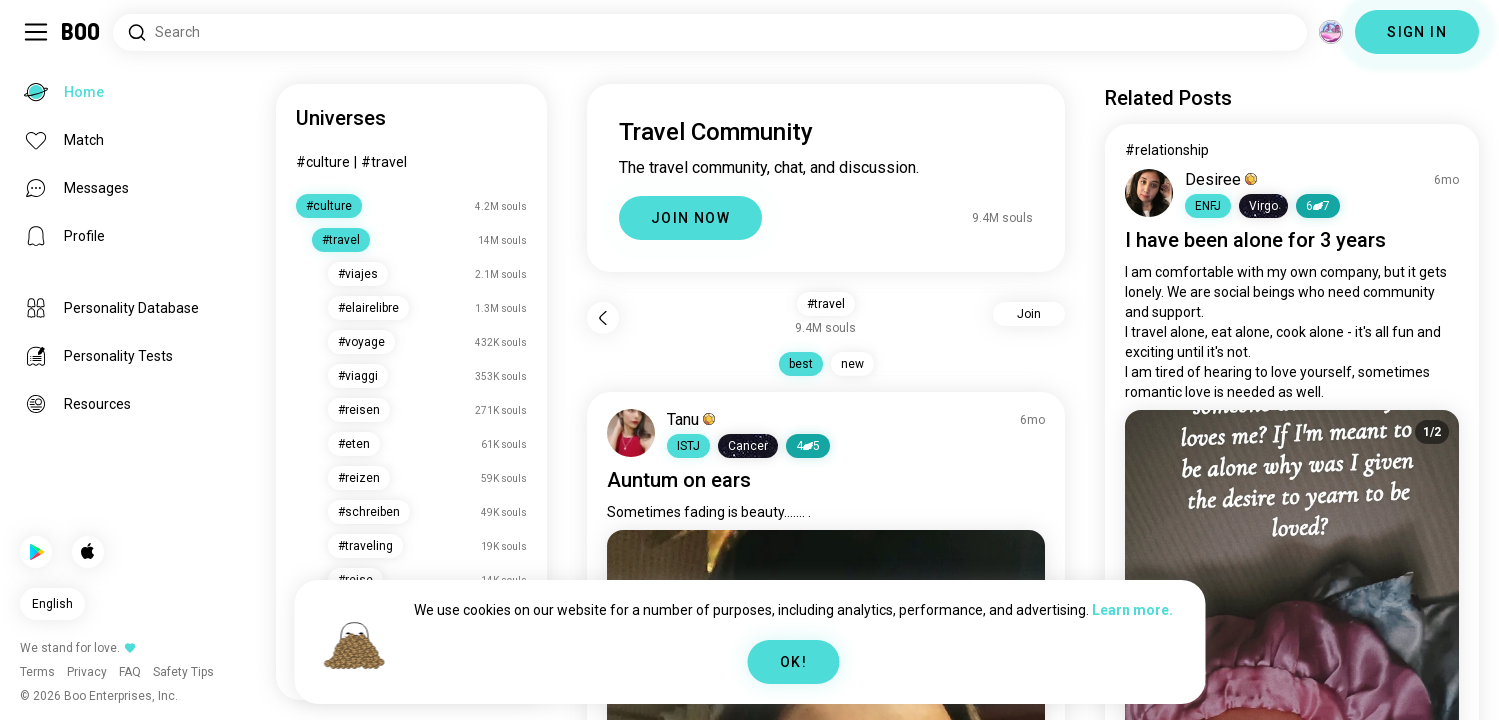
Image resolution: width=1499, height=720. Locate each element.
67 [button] (1318, 206)
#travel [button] (826, 304)
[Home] (81, 32)
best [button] (801, 364)
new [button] (852, 364)
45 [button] (808, 446)
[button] (688, 446)
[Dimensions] (1331, 32)
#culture (323, 162)
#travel (384, 162)
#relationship (1167, 150)
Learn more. (1132, 610)
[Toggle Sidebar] (36, 32)
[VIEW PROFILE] (631, 433)
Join (1029, 314)
